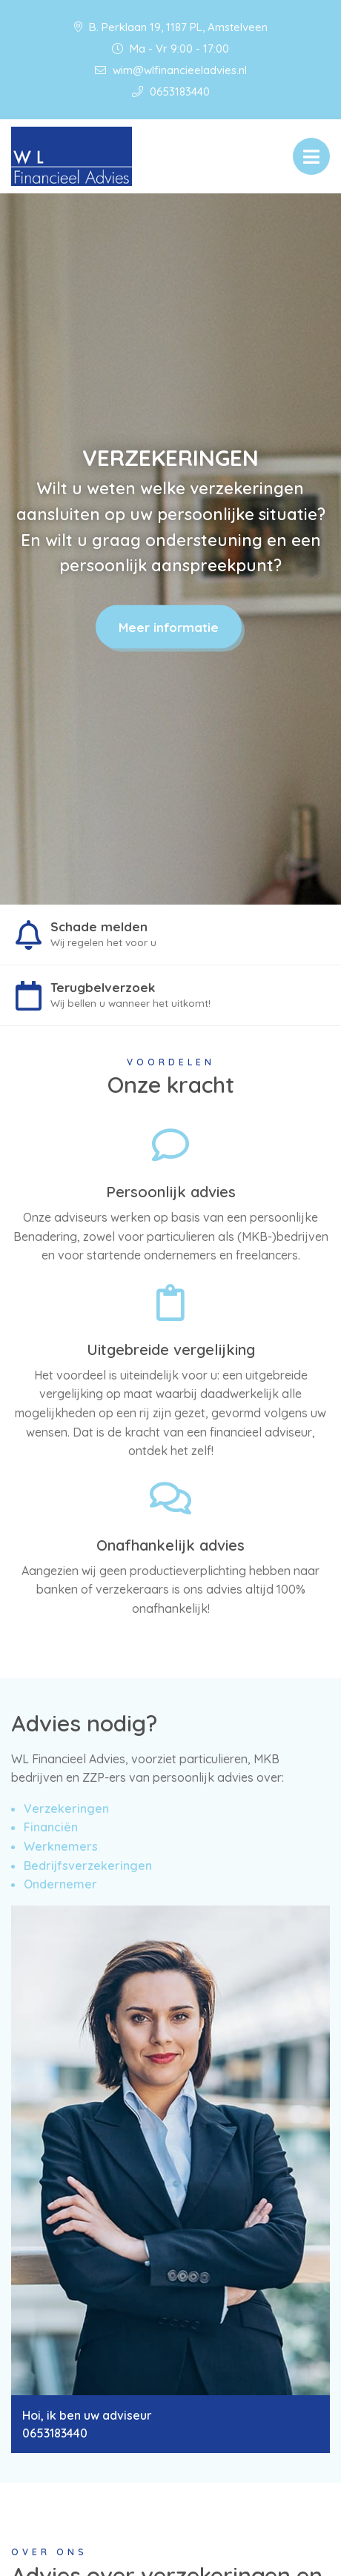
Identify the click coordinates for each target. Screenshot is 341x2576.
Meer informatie (169, 627)
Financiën (51, 1827)
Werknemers (61, 1846)
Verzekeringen (66, 1808)
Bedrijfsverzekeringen (88, 1865)
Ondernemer (60, 1884)
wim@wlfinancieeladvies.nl (171, 70)
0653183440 (171, 91)
